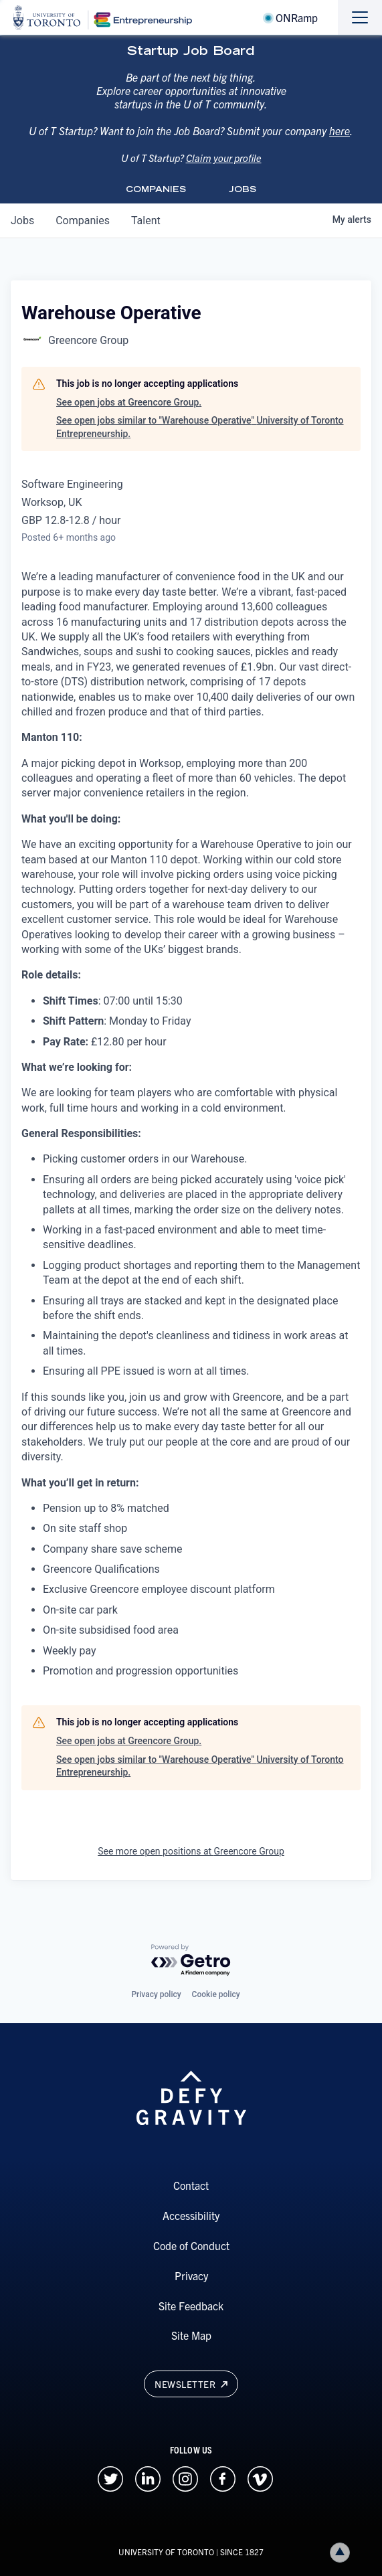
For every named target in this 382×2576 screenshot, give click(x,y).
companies (83, 220)
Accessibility (191, 2215)
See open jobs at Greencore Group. (128, 402)
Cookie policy (216, 1994)
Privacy (191, 2275)
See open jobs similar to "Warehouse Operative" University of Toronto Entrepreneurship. (200, 427)
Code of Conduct (191, 2245)
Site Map (191, 2335)
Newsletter (191, 2384)
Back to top (342, 2552)
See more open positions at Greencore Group (191, 1851)
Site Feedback (191, 2305)
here (339, 144)
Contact (191, 2185)
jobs (22, 220)
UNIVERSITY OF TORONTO (166, 2552)
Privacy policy (156, 1994)
